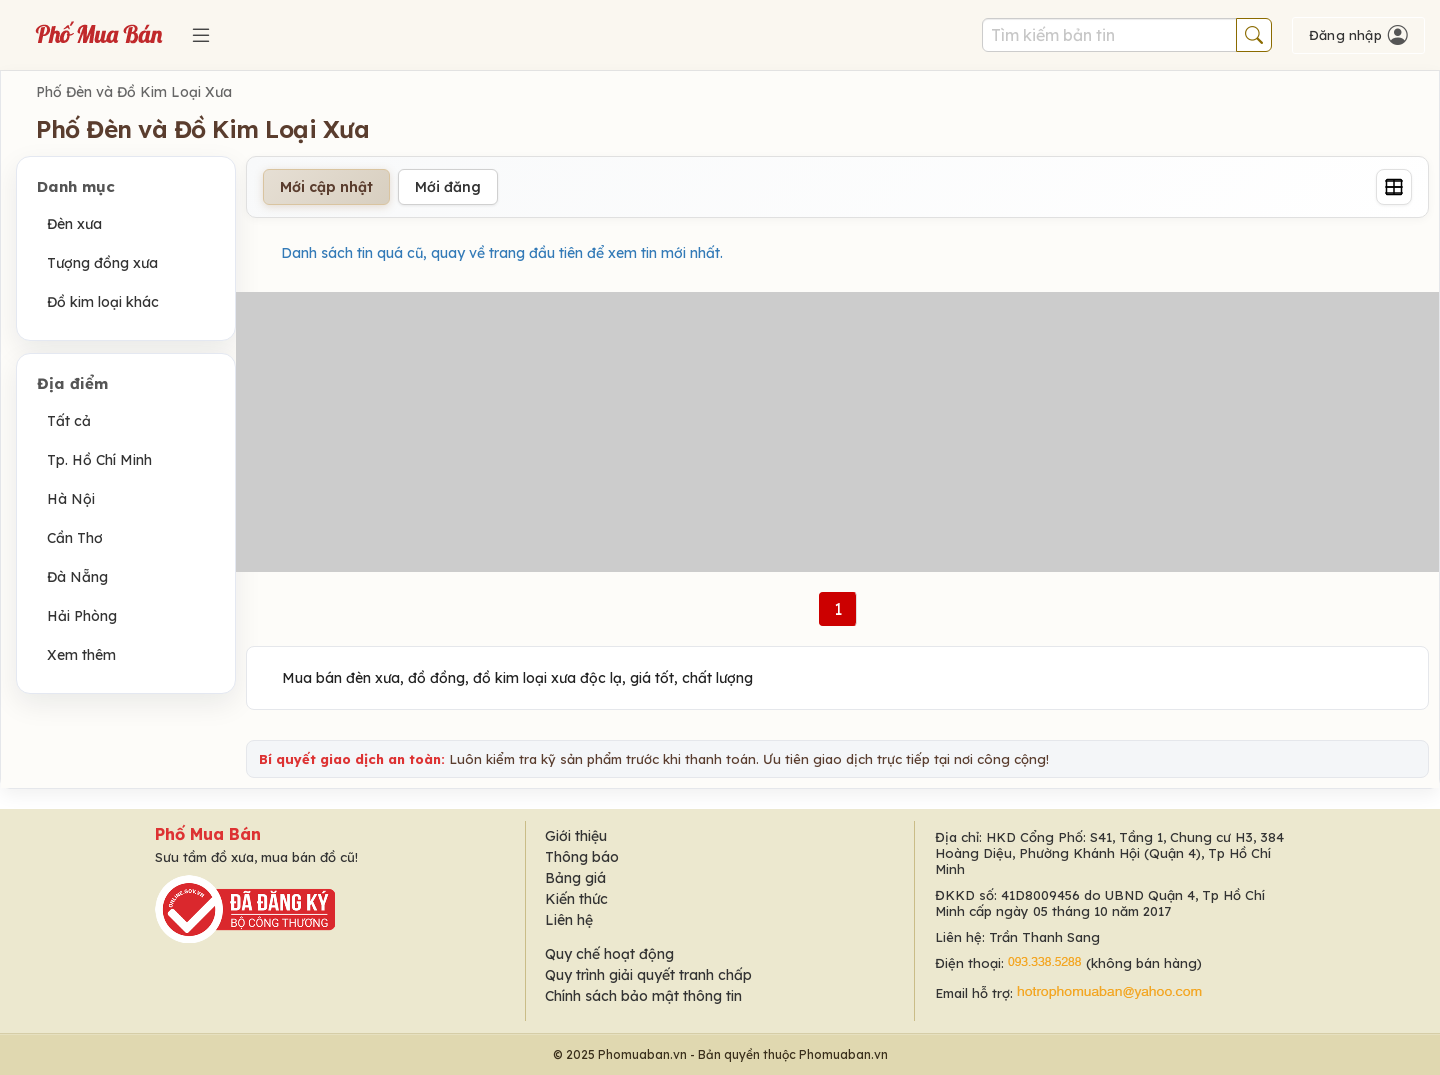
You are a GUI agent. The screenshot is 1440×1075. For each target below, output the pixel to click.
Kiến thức (576, 899)
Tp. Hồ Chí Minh (99, 460)
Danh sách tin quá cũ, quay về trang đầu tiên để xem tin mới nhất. (502, 253)
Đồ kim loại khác (103, 302)
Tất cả (69, 421)
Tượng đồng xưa (102, 263)
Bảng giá (575, 878)
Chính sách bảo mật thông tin (643, 996)
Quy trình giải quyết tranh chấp (648, 975)
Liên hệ (569, 920)
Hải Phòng (82, 616)
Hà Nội (71, 499)
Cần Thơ (75, 538)
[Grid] (1394, 187)
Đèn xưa (74, 224)
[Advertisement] (838, 432)
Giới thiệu (576, 836)
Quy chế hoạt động (609, 954)
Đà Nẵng (77, 577)
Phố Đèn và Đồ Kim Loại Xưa (134, 92)
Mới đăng (448, 187)
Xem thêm (81, 655)
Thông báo (582, 857)
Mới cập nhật (326, 187)
